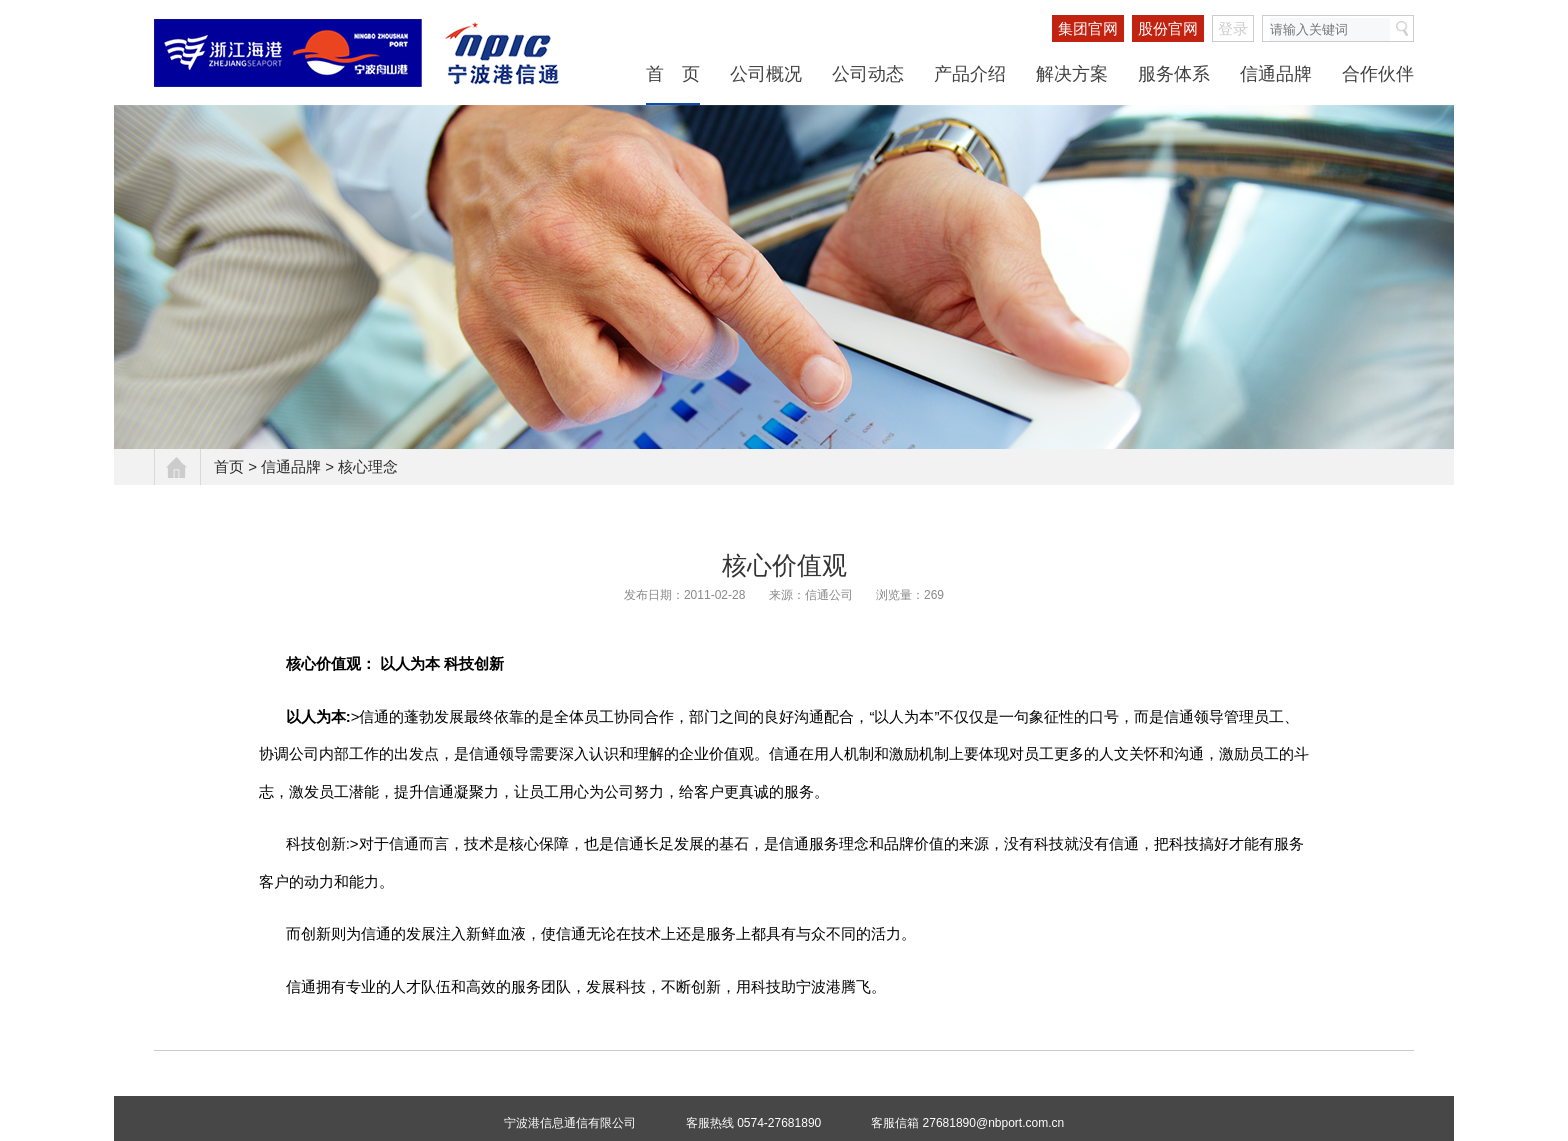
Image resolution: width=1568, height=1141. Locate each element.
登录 (1233, 28)
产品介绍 (970, 74)
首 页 (673, 74)
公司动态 (868, 74)
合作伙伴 (1378, 74)
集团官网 (1088, 28)
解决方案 (1072, 74)
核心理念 (368, 466)
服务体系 (1174, 74)
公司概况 (766, 74)
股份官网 (1168, 28)
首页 (229, 466)
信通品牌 (1276, 74)
